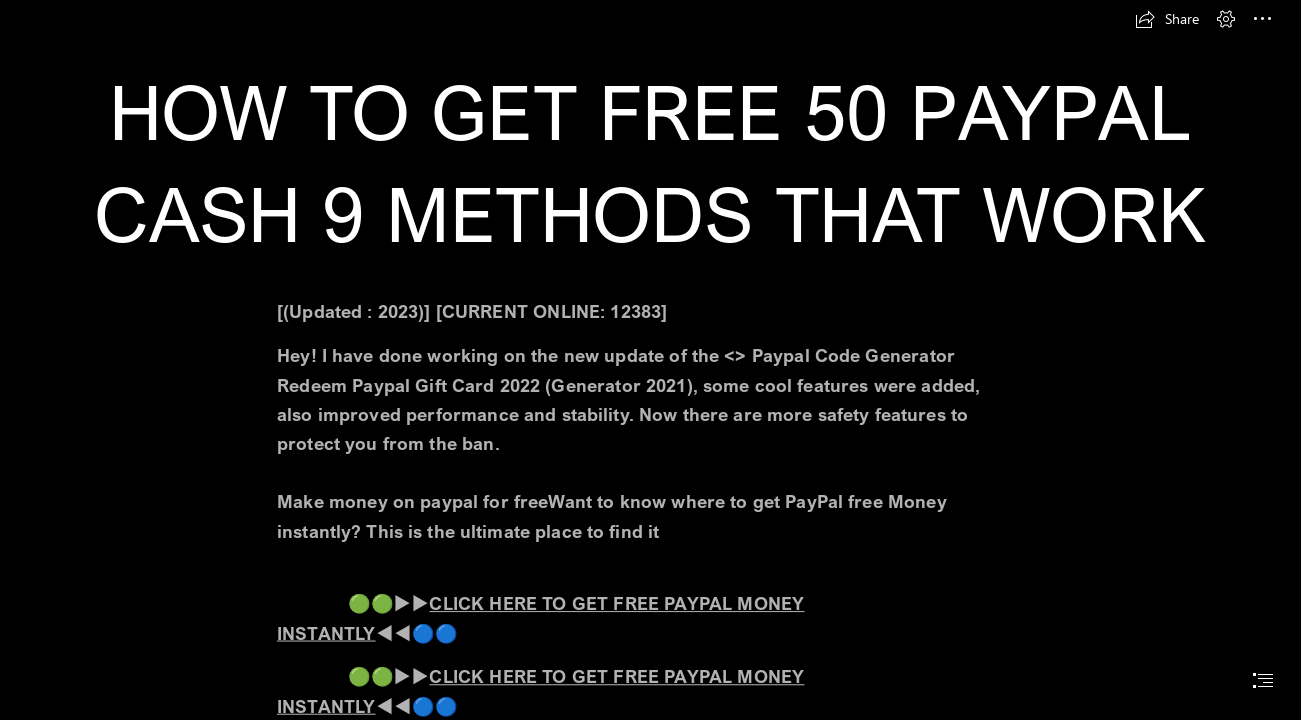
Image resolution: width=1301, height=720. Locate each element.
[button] (1167, 19)
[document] (650, 360)
